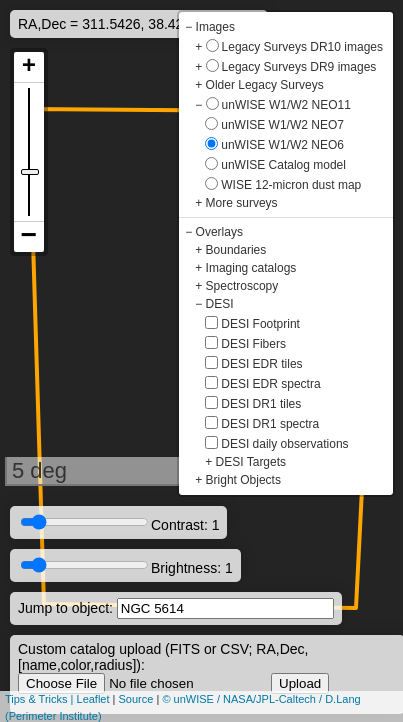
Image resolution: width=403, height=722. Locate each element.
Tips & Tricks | (41, 699)
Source (136, 699)
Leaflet (93, 699)
